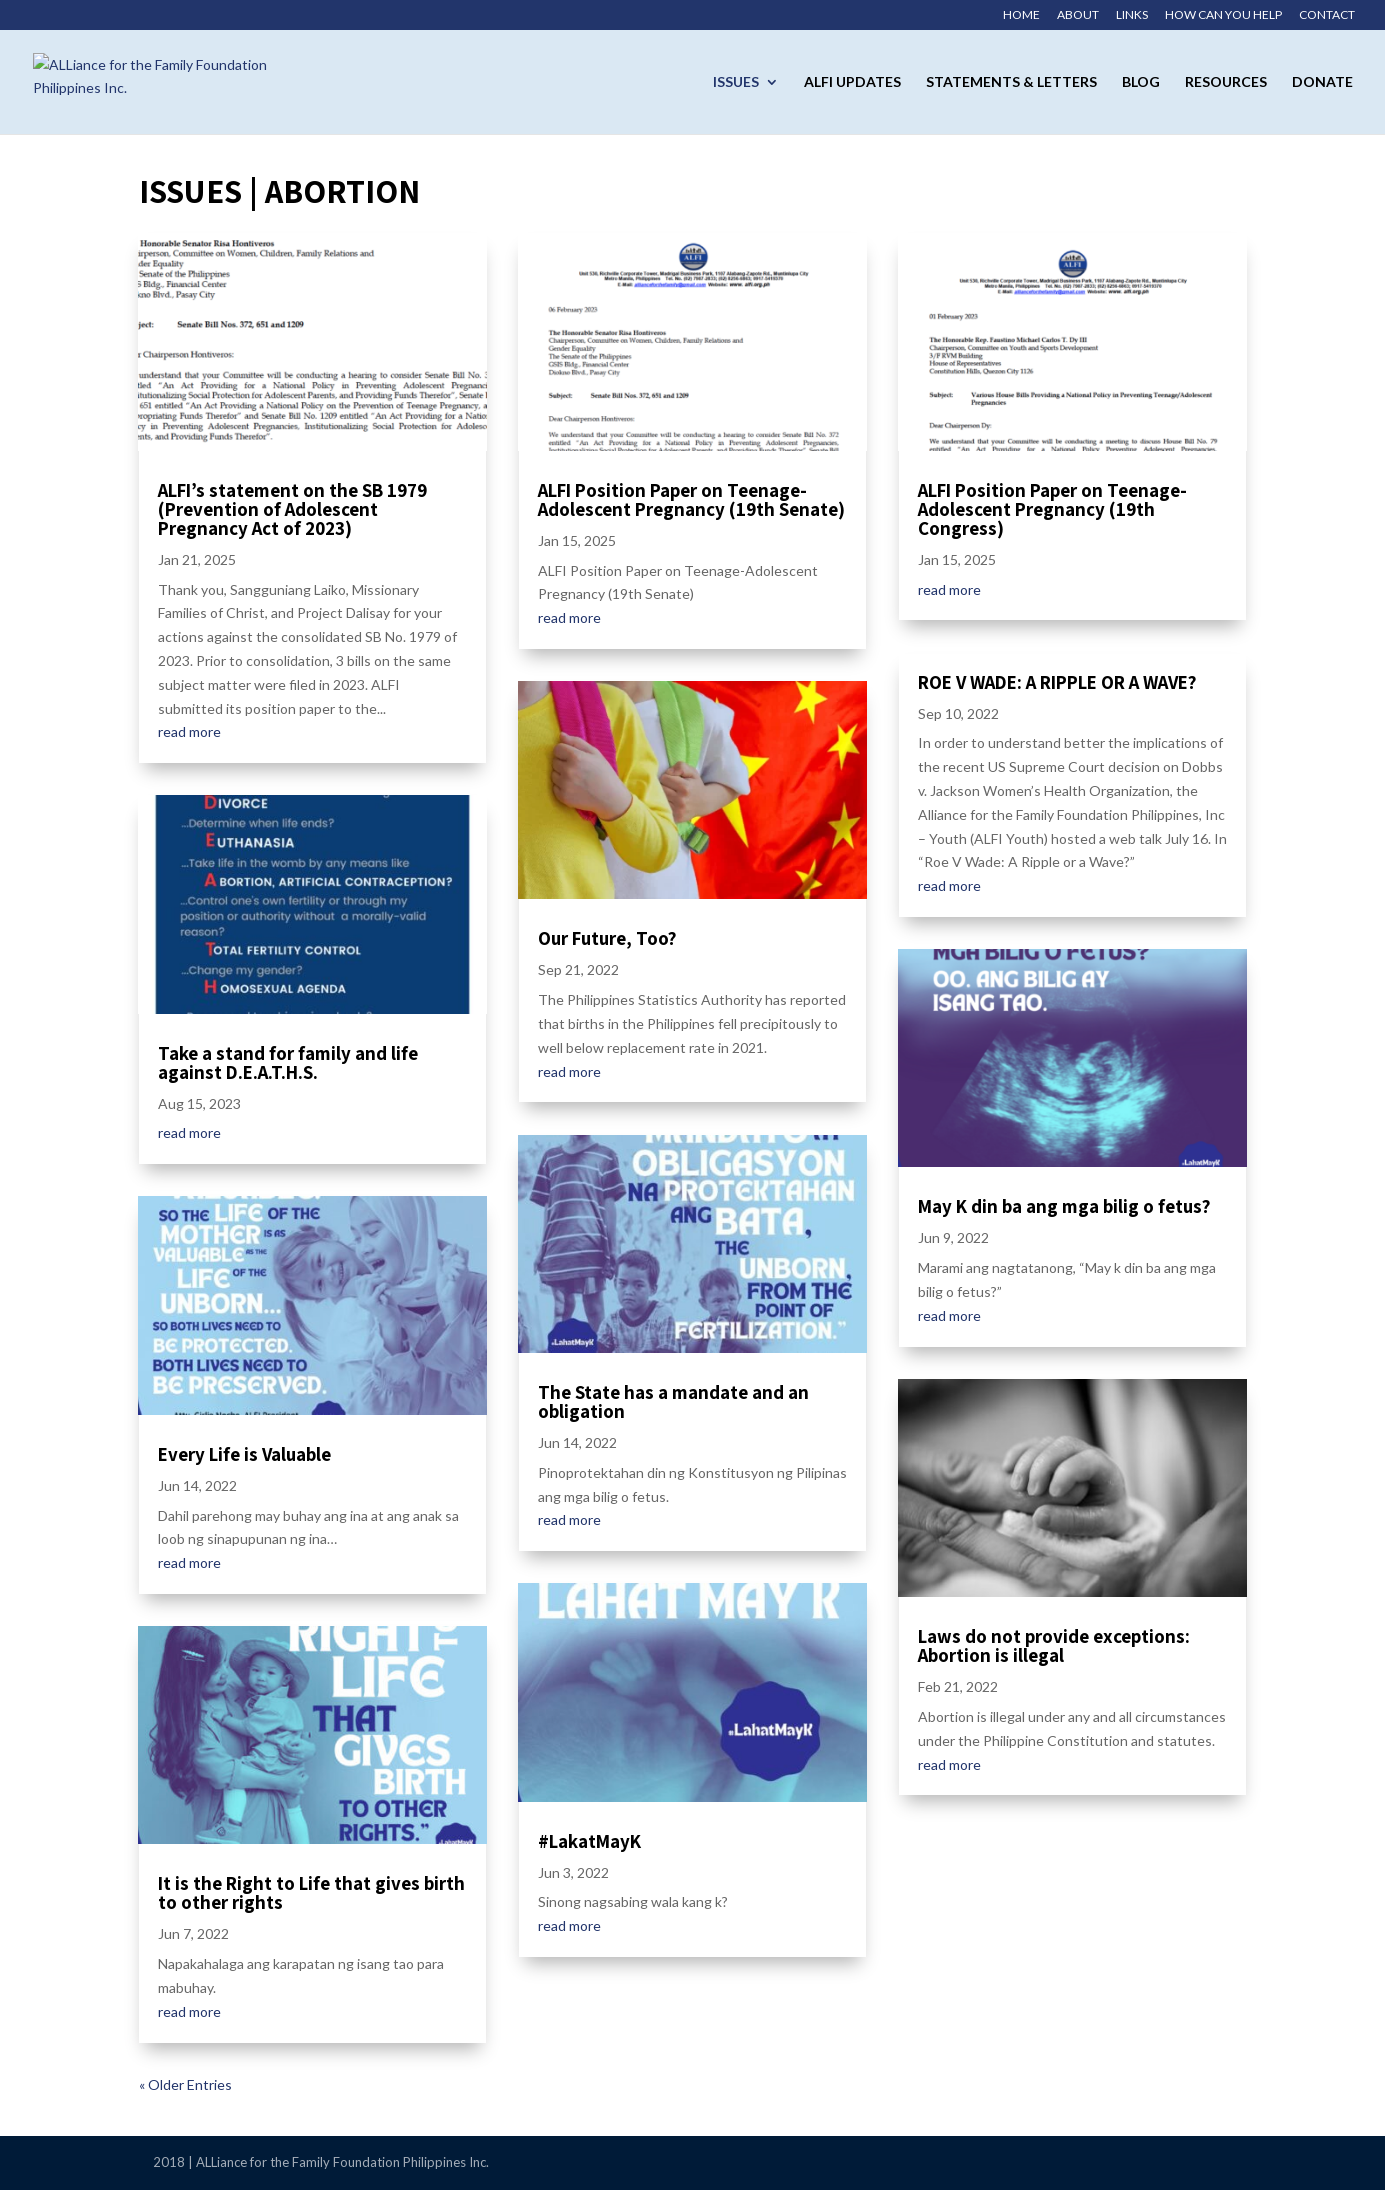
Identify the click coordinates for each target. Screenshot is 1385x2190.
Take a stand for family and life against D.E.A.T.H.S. (288, 1062)
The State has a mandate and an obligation (673, 1401)
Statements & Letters (1011, 82)
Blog (1141, 82)
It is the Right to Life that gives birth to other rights (311, 1892)
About (1078, 15)
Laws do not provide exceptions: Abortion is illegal (1054, 1645)
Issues (736, 82)
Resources (1226, 82)
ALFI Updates (852, 82)
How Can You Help (1223, 15)
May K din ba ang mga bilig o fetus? (1064, 1206)
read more (189, 731)
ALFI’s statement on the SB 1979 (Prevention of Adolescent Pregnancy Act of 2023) (292, 509)
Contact (1327, 15)
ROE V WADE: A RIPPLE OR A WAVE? (1057, 682)
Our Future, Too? (607, 938)
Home (1021, 15)
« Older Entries (185, 2084)
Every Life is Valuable (244, 1454)
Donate (1322, 82)
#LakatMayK (589, 1841)
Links (1132, 15)
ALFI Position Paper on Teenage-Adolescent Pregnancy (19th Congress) (1052, 509)
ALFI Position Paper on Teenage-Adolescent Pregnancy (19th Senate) (691, 499)
